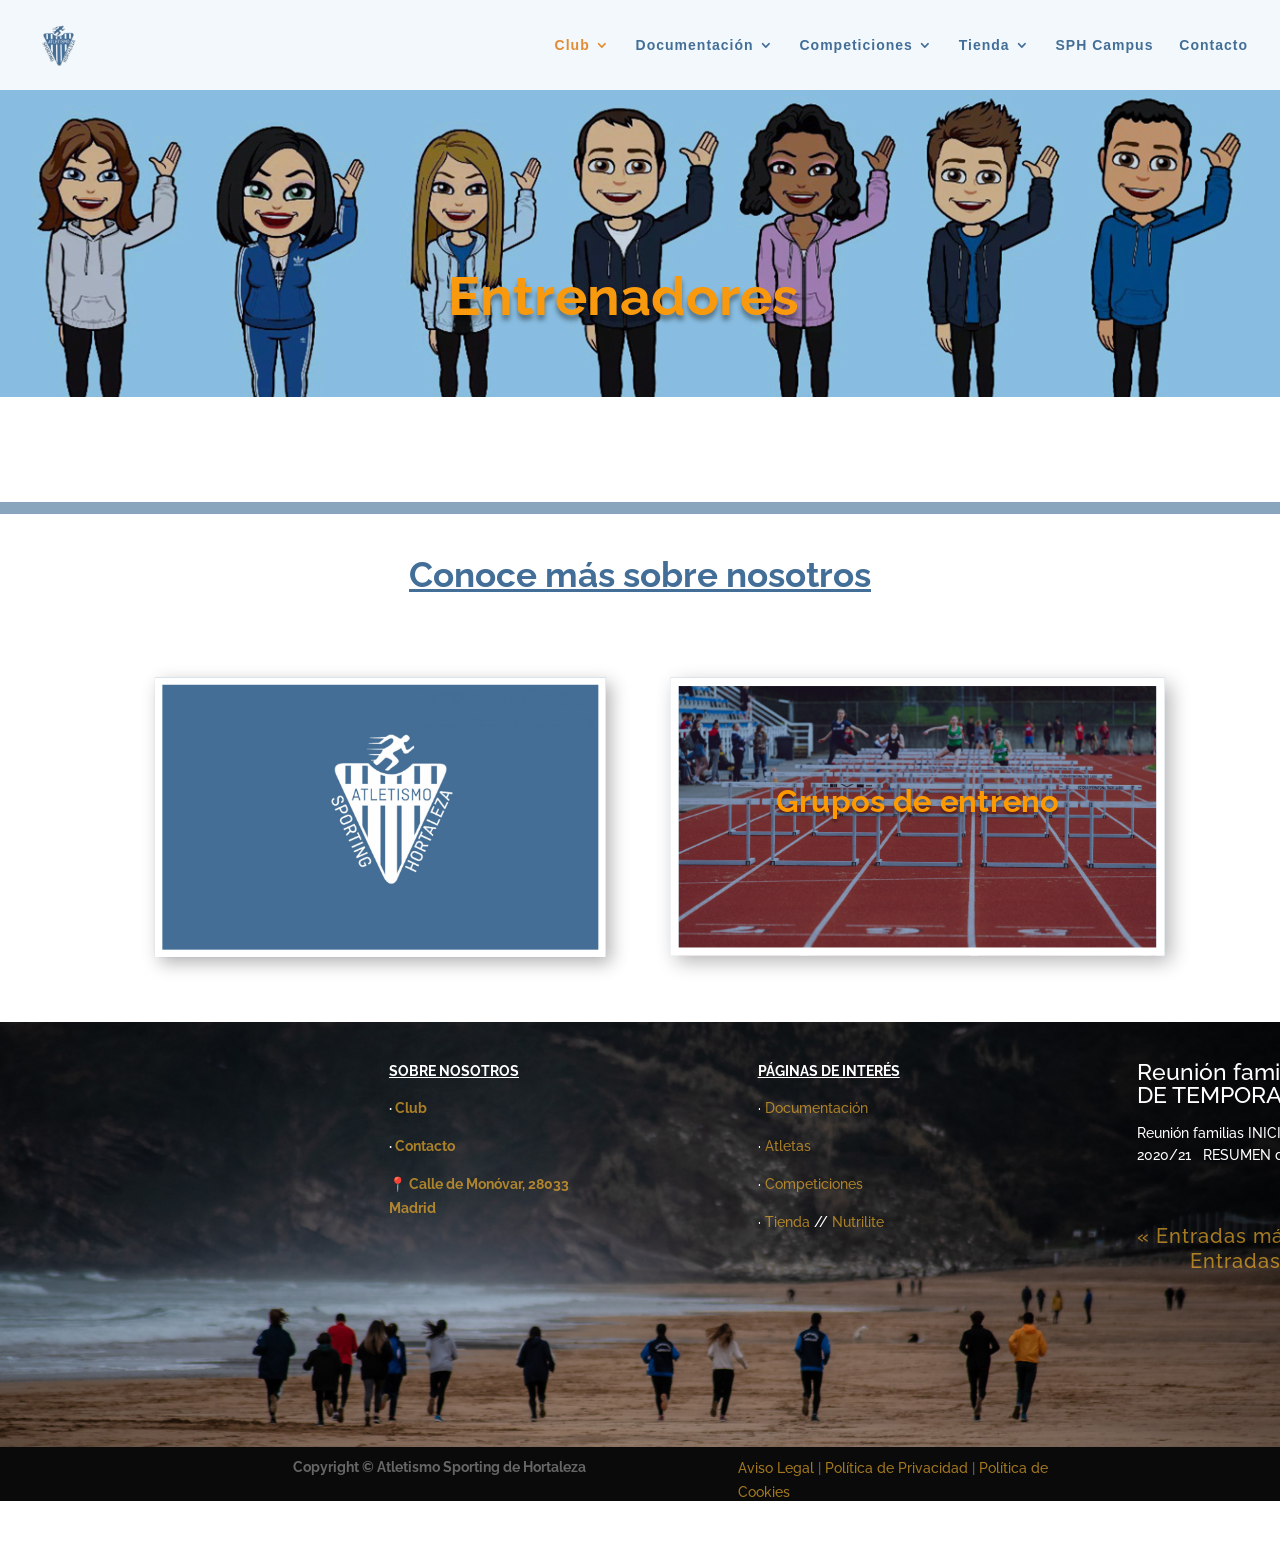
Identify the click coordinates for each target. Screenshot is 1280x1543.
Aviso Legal (776, 1468)
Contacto (1213, 45)
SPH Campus (1105, 45)
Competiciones (856, 45)
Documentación (695, 45)
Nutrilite (858, 1222)
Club (572, 45)
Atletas (788, 1146)
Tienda (984, 45)
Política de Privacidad (898, 1468)
